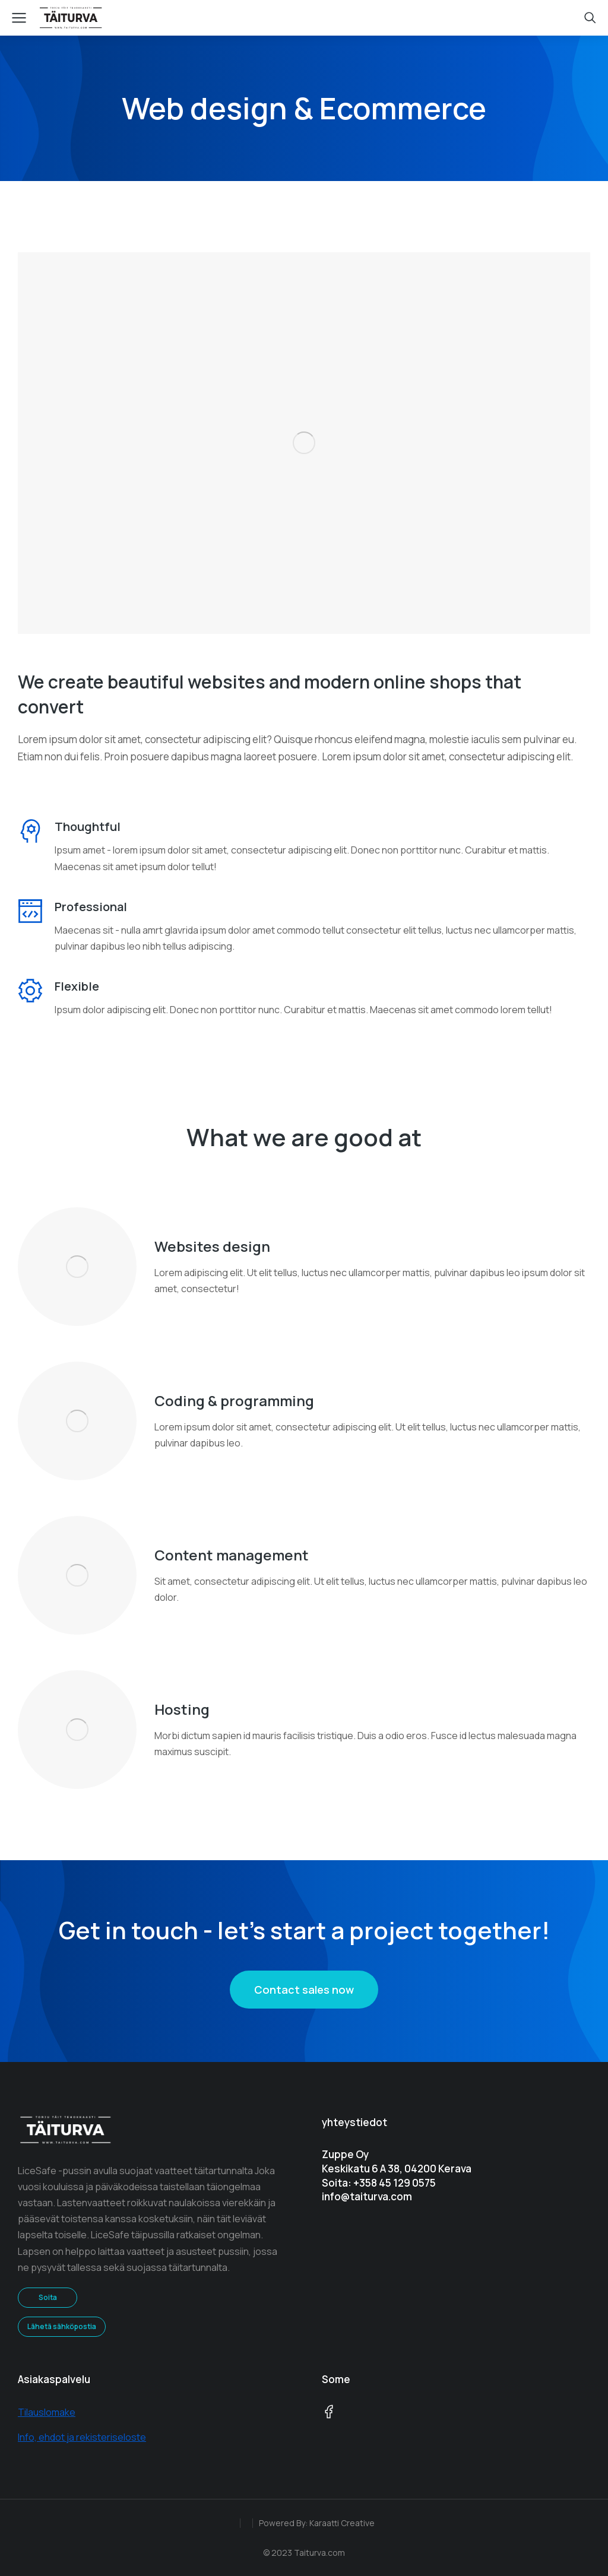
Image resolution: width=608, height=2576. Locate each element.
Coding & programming (234, 1400)
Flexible (77, 986)
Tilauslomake (46, 2412)
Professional (91, 907)
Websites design (212, 1246)
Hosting (182, 1709)
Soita (48, 2297)
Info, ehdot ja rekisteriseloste (82, 2437)
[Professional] (30, 911)
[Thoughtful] (30, 831)
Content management (231, 1555)
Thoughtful (88, 827)
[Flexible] (30, 990)
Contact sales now (304, 1989)
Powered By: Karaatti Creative (317, 2523)
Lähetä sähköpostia (61, 2326)
